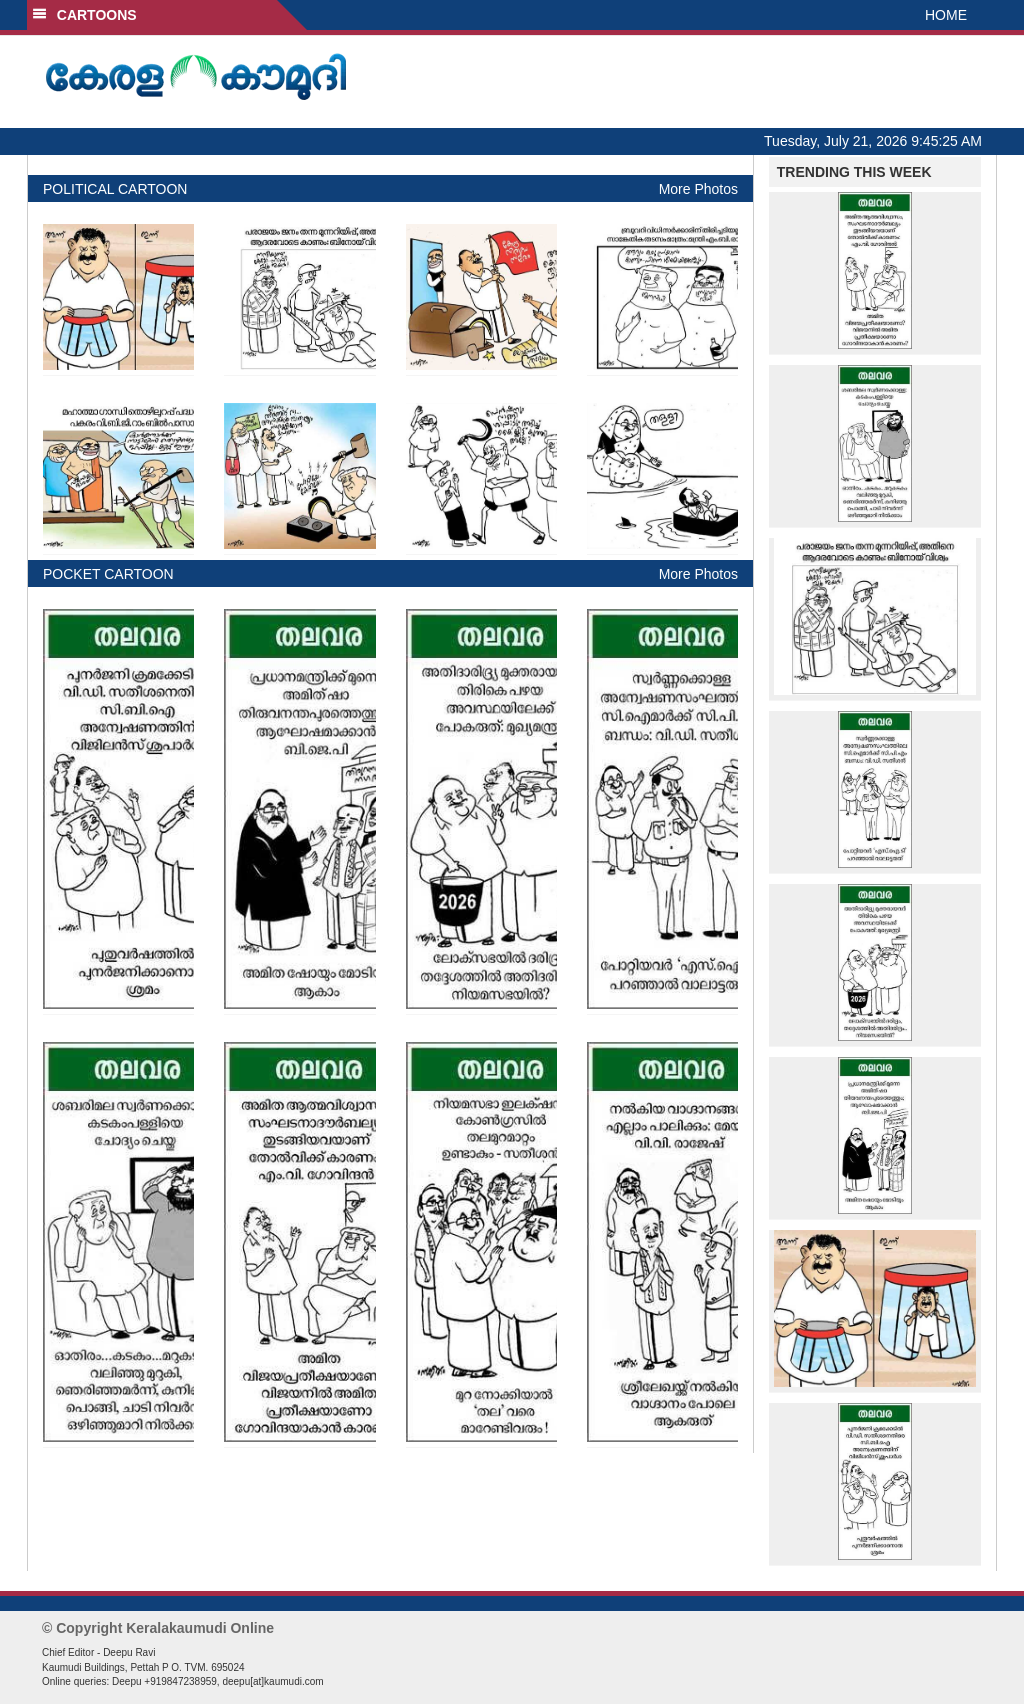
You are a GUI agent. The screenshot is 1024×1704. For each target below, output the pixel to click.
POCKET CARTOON (108, 574)
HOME (946, 15)
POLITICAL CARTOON (115, 189)
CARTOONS (84, 15)
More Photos (698, 189)
